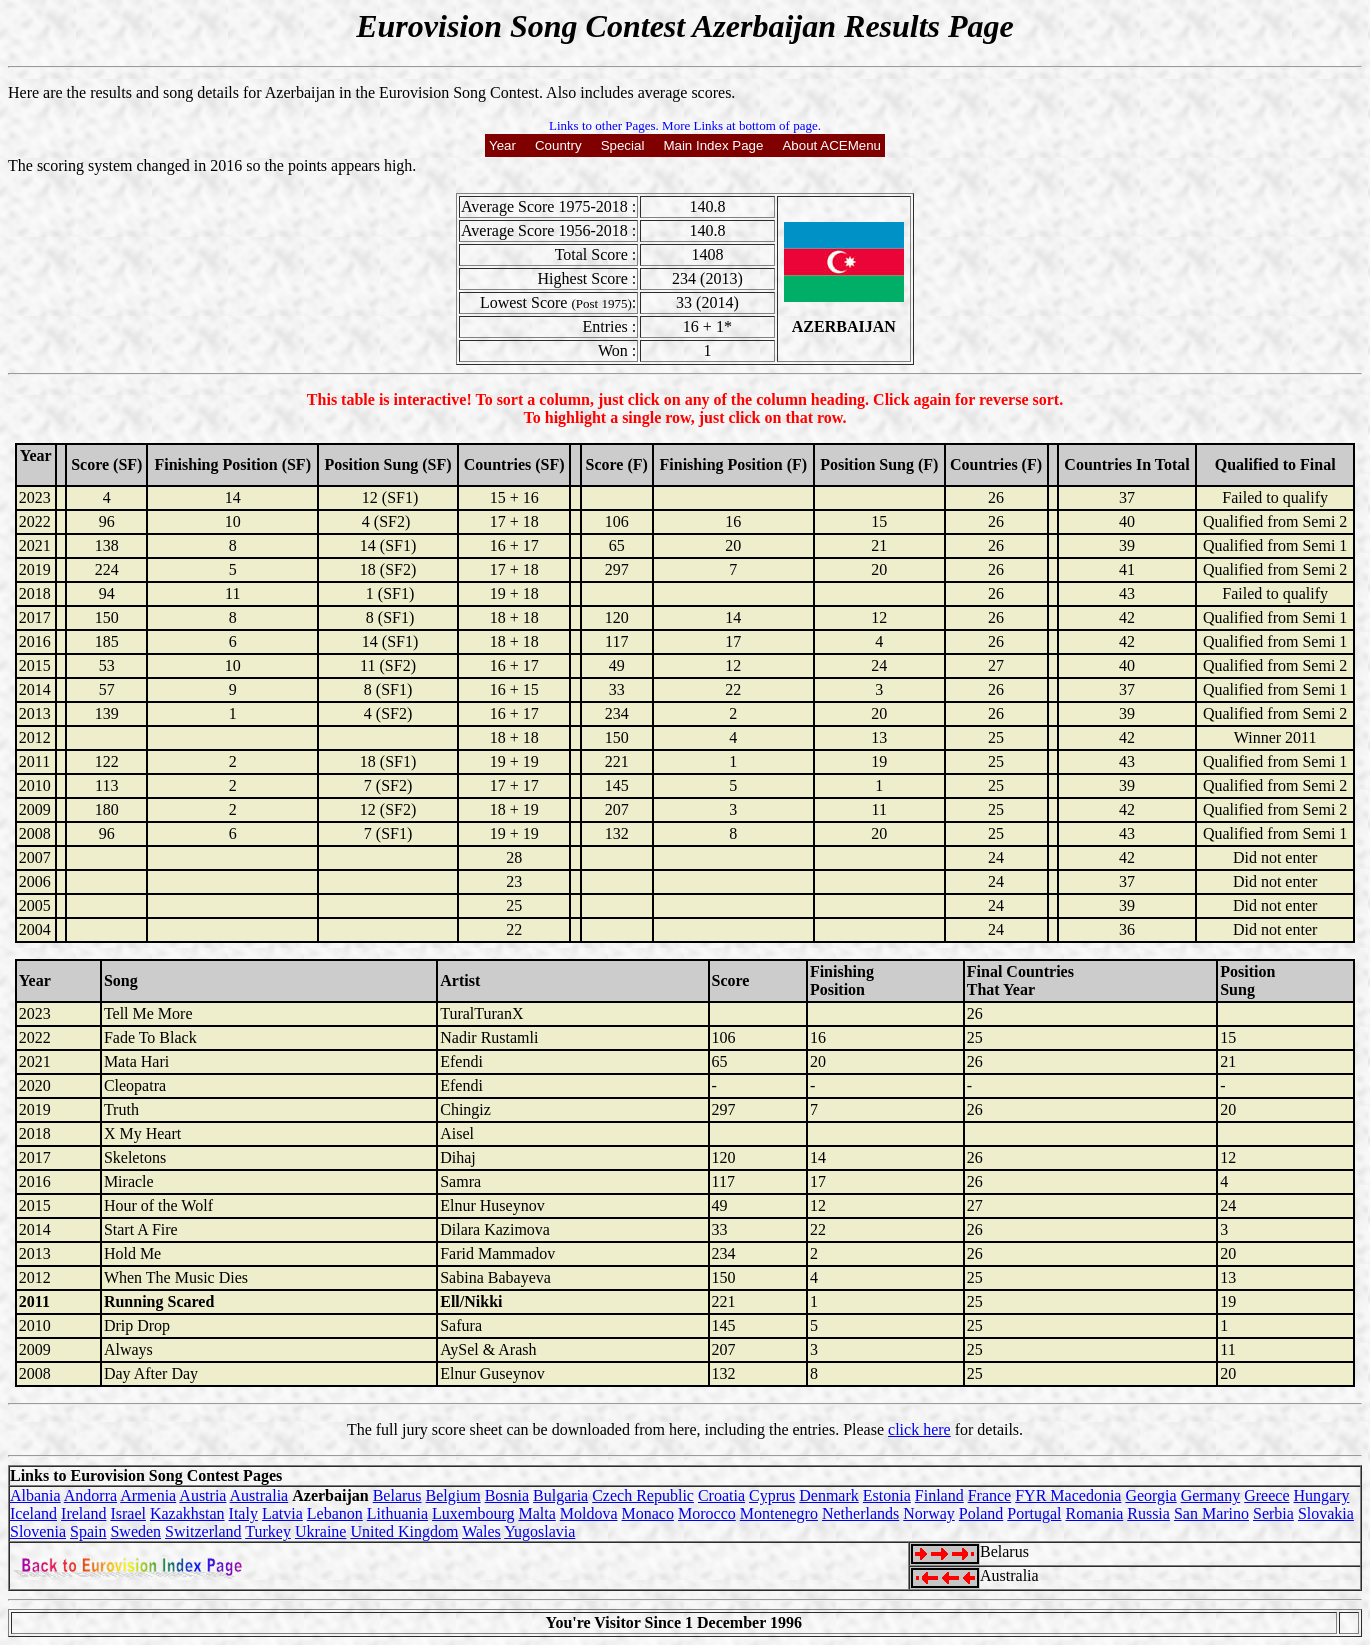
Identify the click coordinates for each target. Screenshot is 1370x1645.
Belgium (453, 1495)
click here (919, 1429)
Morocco (707, 1513)
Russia (1148, 1513)
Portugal (1034, 1513)
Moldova (589, 1513)
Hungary (1322, 1495)
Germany (1211, 1495)
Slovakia (1326, 1513)
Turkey (268, 1531)
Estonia (887, 1495)
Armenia (148, 1495)
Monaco (648, 1513)
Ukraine (321, 1531)
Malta (536, 1513)
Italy (243, 1513)
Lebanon (335, 1513)
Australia (259, 1495)
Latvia (282, 1513)
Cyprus (772, 1495)
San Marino (1211, 1513)
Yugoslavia (539, 1531)
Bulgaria (560, 1495)
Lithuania (397, 1513)
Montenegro (779, 1513)
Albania (35, 1495)
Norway (929, 1513)
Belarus (397, 1495)
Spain (88, 1531)
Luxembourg (473, 1513)
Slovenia (38, 1531)
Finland (939, 1495)
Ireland (83, 1513)
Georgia (1150, 1495)
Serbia (1273, 1513)
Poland (981, 1513)
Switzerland (203, 1531)
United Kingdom (404, 1531)
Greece (1266, 1495)
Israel (128, 1513)
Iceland (33, 1513)
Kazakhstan (187, 1513)
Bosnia (507, 1495)
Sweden (135, 1531)
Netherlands (860, 1513)
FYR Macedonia (1068, 1495)
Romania (1094, 1513)
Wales (481, 1531)
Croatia (721, 1495)
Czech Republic (643, 1495)
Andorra (90, 1495)
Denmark (829, 1495)
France (990, 1495)
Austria (202, 1495)
